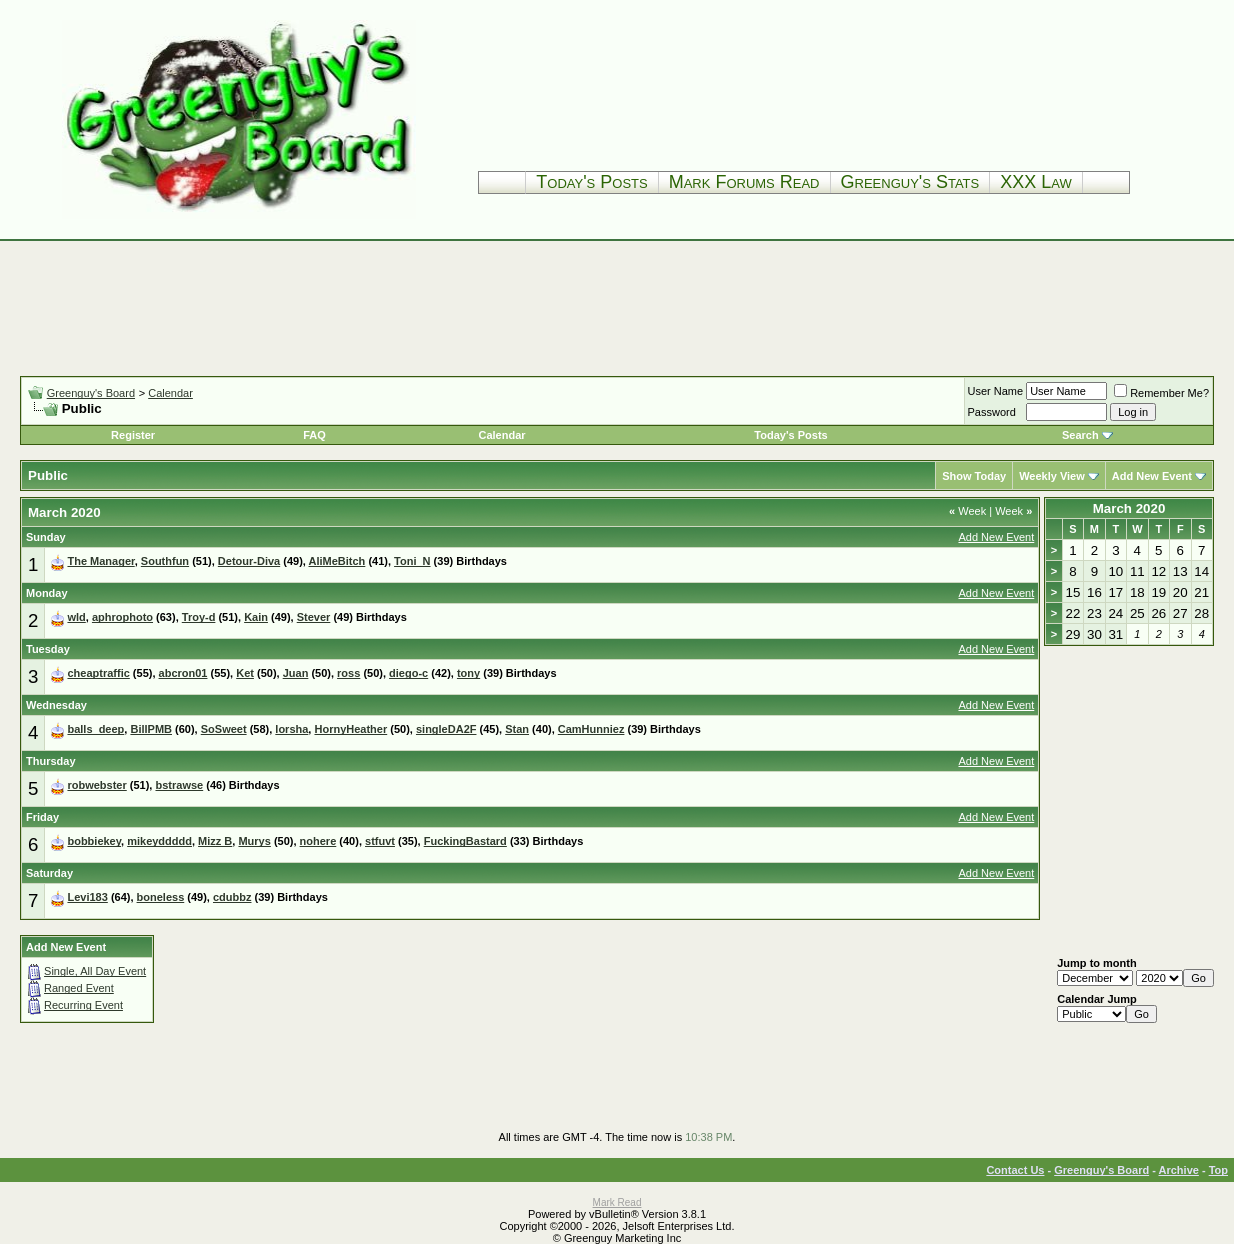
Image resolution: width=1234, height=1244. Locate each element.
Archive (1179, 1170)
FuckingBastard (465, 841)
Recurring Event (83, 1005)
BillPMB (151, 729)
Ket (245, 673)
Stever (314, 617)
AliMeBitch (337, 561)
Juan (296, 673)
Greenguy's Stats (910, 182)
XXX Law (1036, 182)
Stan (517, 729)
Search (1080, 435)
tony (468, 673)
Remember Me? (1161, 393)
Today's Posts (591, 182)
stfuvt (380, 841)
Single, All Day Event (95, 971)
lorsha (291, 729)
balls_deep (95, 729)
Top (1218, 1170)
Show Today (974, 476)
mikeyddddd (159, 841)
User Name (996, 391)
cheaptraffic (98, 673)
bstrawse (179, 785)
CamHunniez (591, 729)
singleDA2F (446, 729)
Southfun (165, 561)
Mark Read (617, 1202)
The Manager (100, 561)
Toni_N (412, 561)
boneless (161, 897)
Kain (256, 617)
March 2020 (1129, 508)
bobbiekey (94, 841)
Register (133, 435)
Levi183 (87, 897)
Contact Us (1015, 1170)
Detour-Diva (249, 561)
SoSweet (224, 729)
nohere (318, 841)
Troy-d (199, 617)
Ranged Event (79, 988)
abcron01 (183, 673)
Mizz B (215, 841)
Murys (254, 841)
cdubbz (232, 897)
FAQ (314, 435)
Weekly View (1052, 476)
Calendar (170, 393)
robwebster (96, 785)
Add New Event (1152, 476)
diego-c (408, 673)
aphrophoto (122, 617)
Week (967, 511)
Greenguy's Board (91, 393)
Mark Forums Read (744, 182)
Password (992, 412)
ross (348, 673)
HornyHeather (350, 729)
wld (76, 617)
